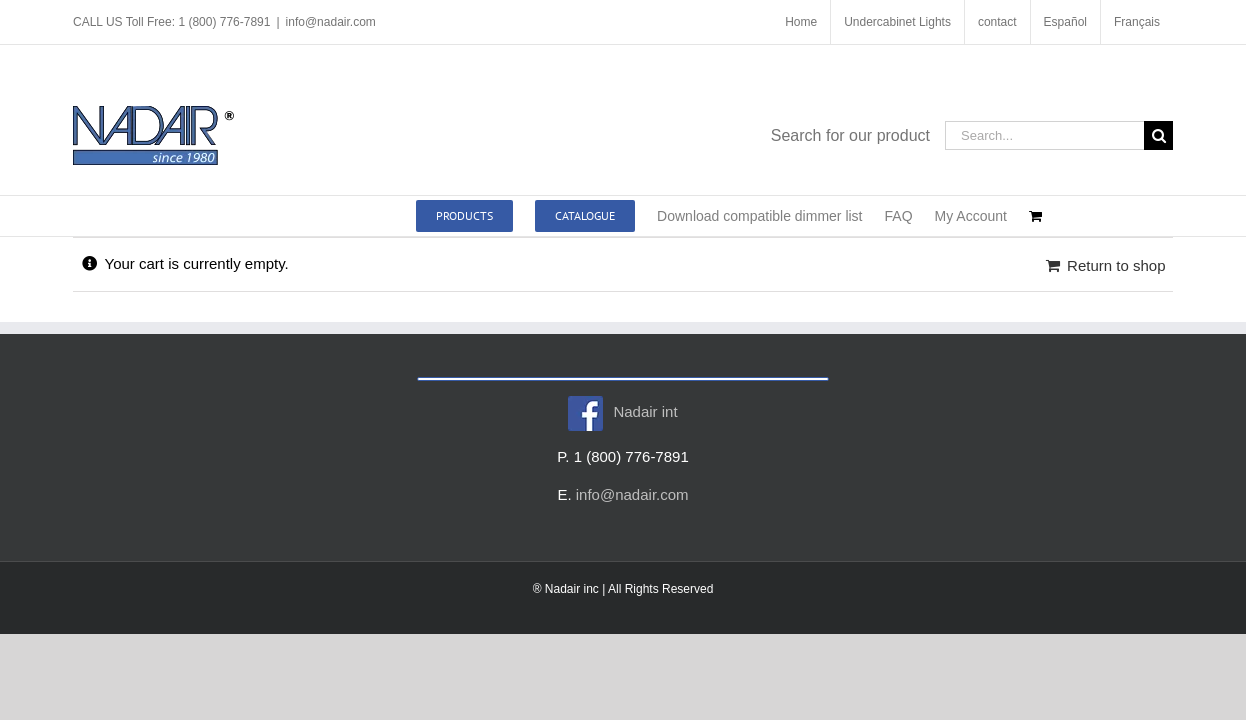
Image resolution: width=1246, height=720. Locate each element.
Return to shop (1116, 265)
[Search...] (1044, 135)
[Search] (1158, 135)
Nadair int (622, 411)
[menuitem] (1065, 22)
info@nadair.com (331, 22)
